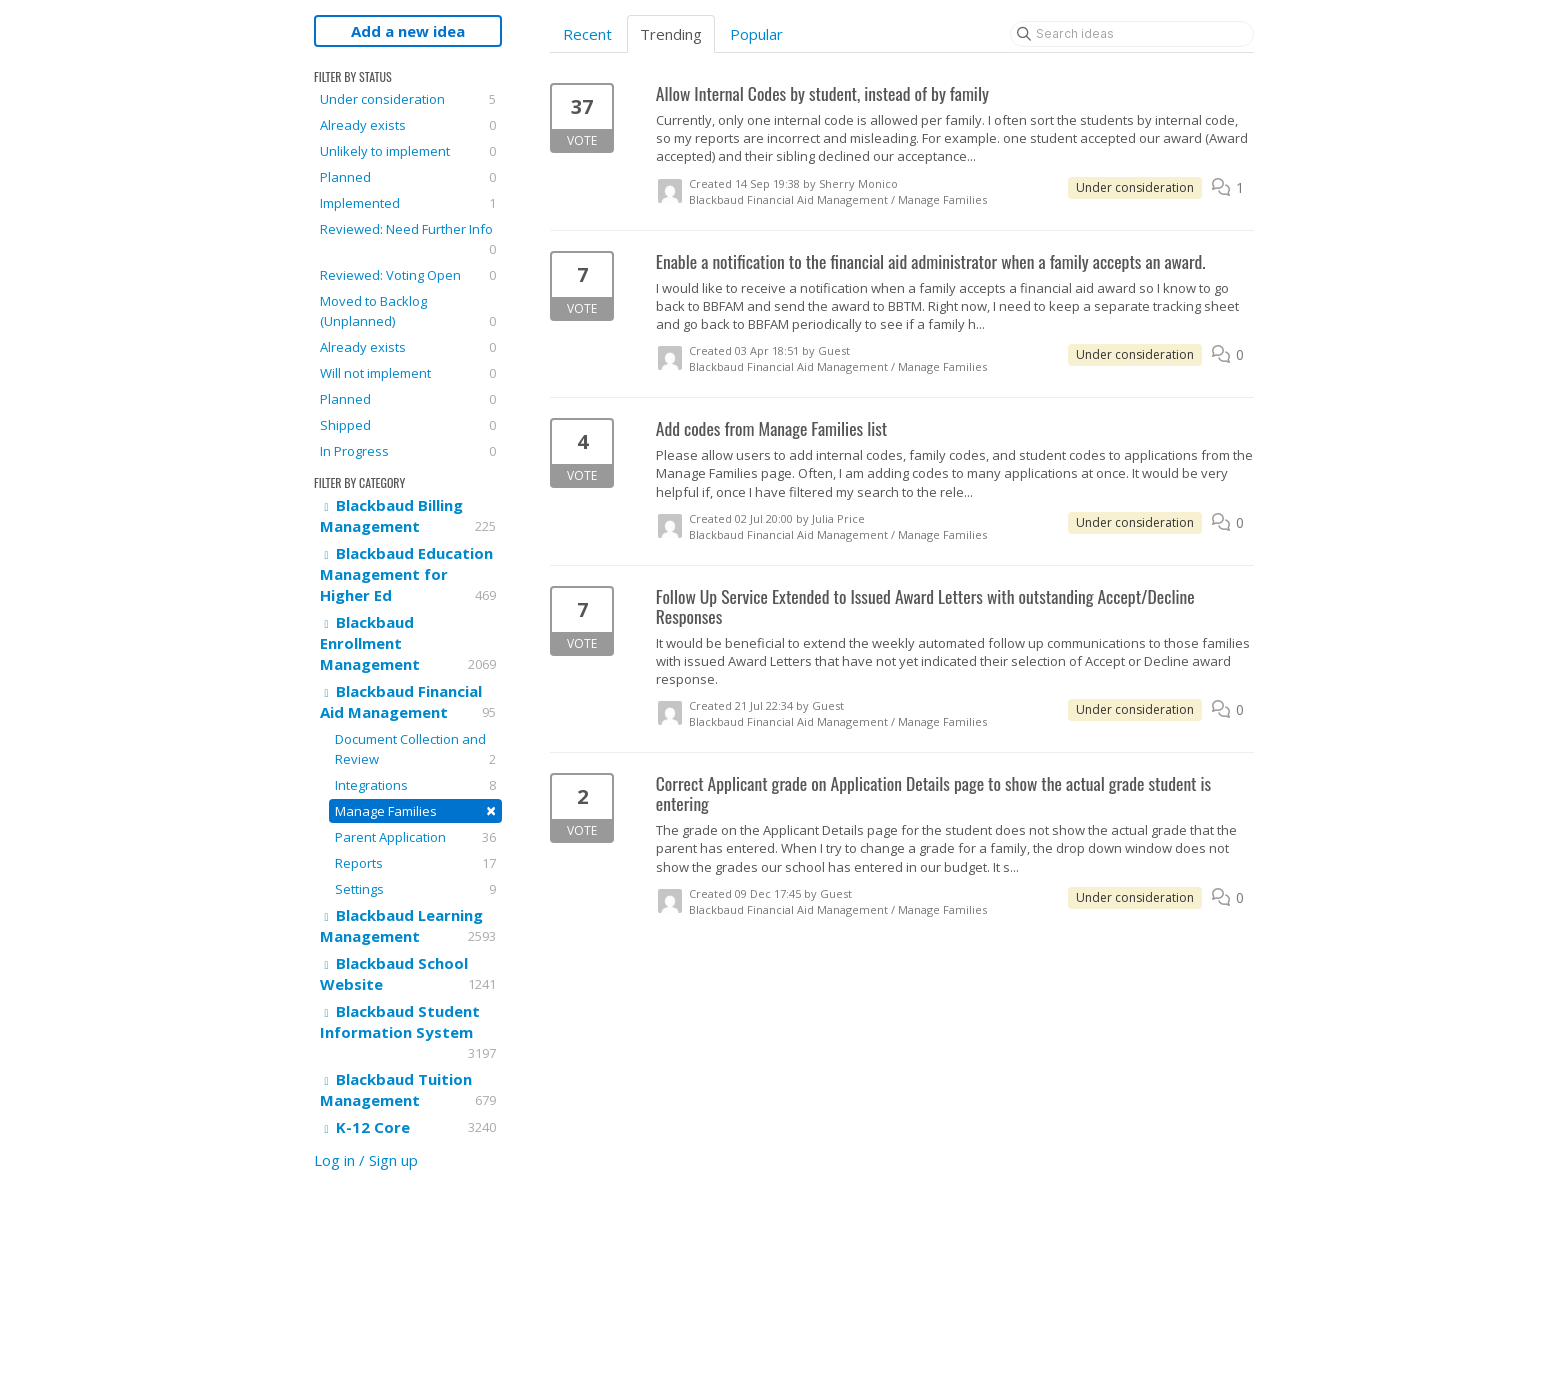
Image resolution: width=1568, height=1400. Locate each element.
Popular (756, 34)
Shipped (408, 425)
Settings (415, 889)
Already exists (408, 125)
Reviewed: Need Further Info (408, 239)
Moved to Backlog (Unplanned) (408, 311)
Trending (671, 34)
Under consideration (408, 99)
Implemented (408, 203)
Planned (408, 177)
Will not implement (408, 373)
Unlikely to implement (408, 151)
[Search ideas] (1132, 34)
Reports (415, 863)
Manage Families (415, 810)
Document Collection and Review (415, 749)
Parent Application (415, 837)
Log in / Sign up (366, 1160)
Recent (587, 34)
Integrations (415, 785)
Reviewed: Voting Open (408, 275)
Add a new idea (408, 31)
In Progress (408, 451)
